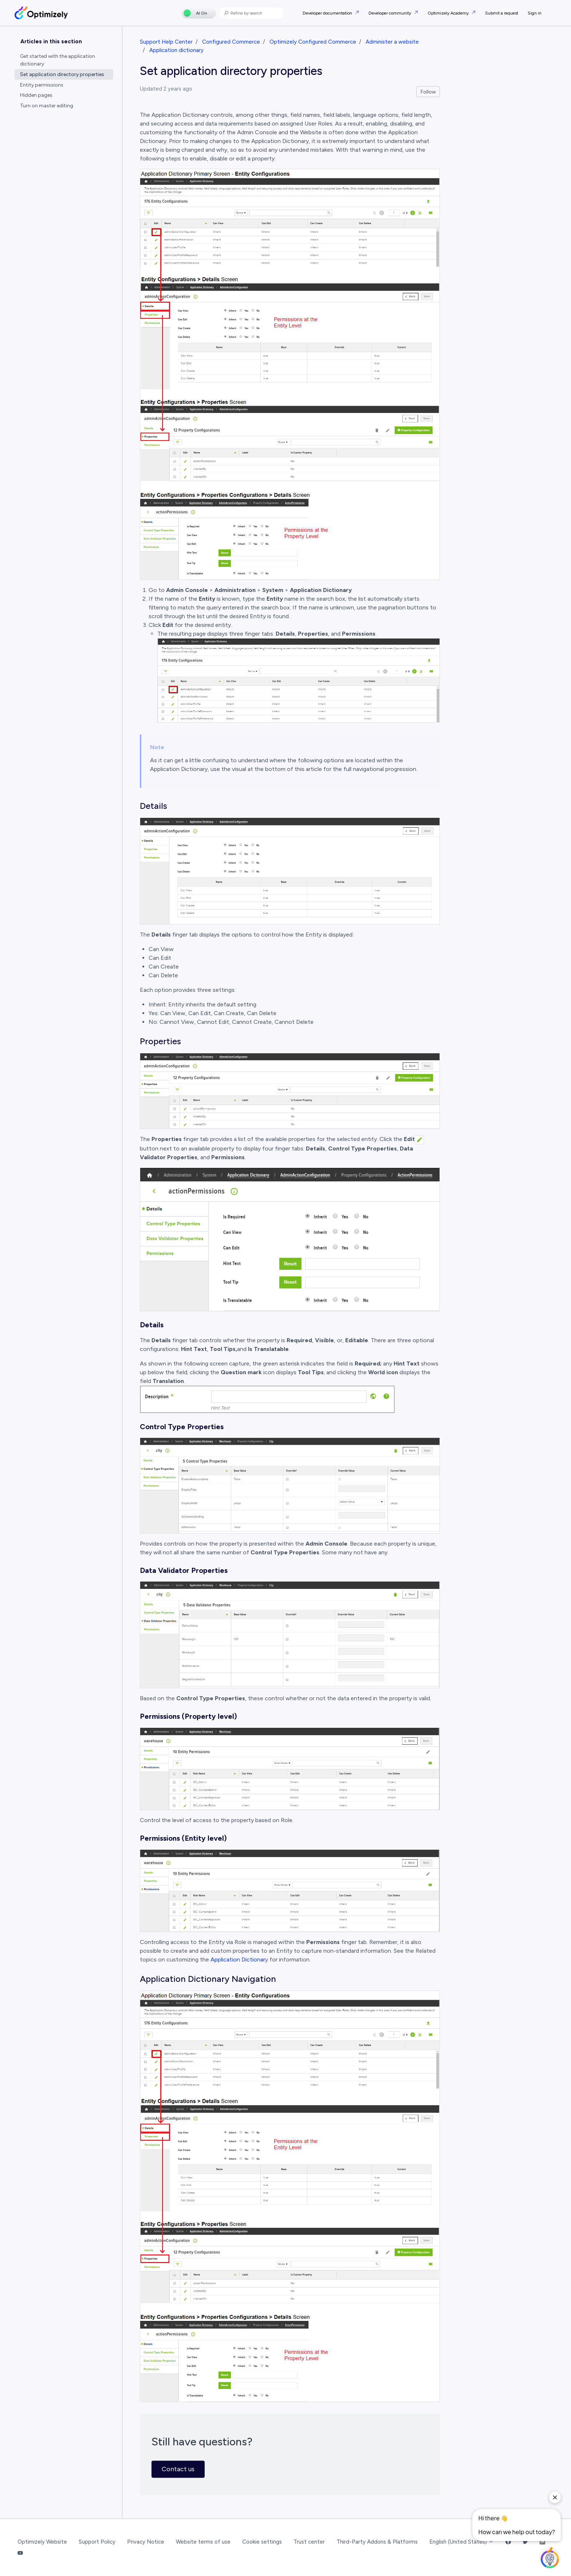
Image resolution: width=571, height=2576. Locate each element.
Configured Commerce (231, 42)
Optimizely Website (42, 2542)
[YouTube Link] (20, 2553)
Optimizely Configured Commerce (312, 42)
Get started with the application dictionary (57, 60)
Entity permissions (41, 85)
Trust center (309, 2542)
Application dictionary (176, 50)
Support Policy (97, 2542)
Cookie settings (262, 2542)
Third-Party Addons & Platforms (377, 2542)
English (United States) (461, 2542)
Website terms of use (203, 2542)
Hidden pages (36, 95)
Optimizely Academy (449, 13)
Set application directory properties (62, 74)
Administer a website (392, 42)
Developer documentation (328, 13)
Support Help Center (166, 42)
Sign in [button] (535, 13)
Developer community (390, 13)
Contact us (178, 2469)
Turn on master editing (46, 106)
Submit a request (501, 13)
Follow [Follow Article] (428, 92)
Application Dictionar (237, 1959)
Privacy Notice (145, 2542)
